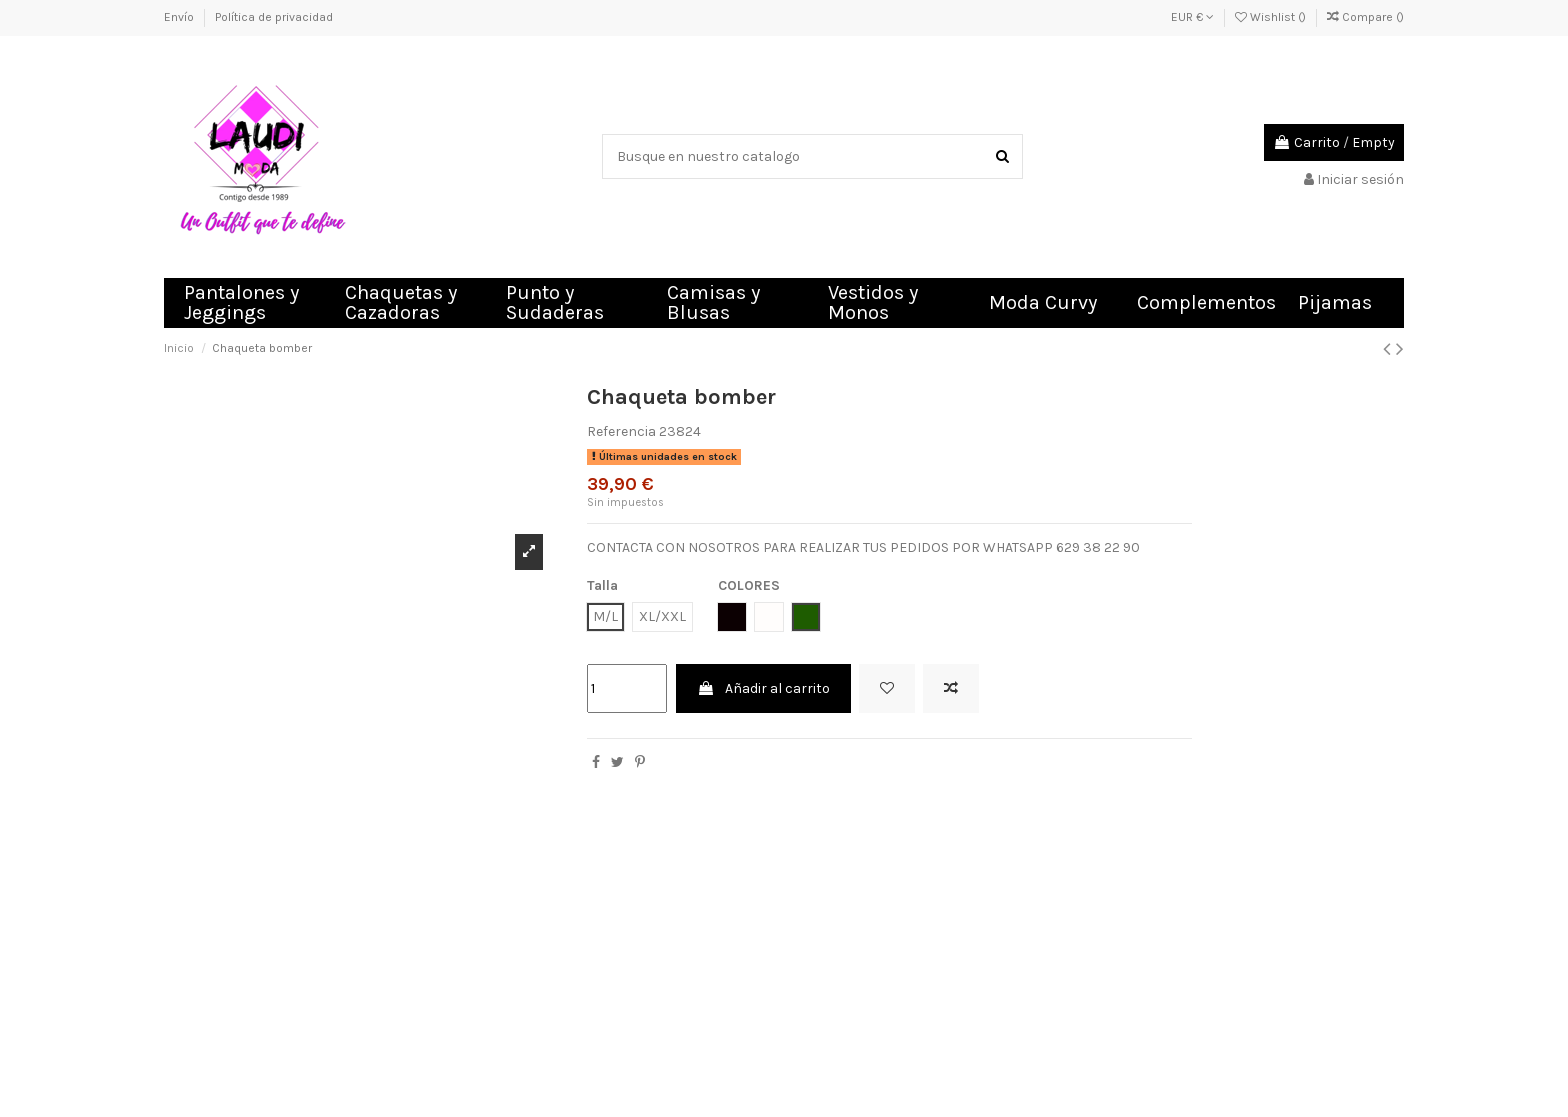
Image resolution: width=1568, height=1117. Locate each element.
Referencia (621, 431)
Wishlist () (1272, 17)
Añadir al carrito (763, 688)
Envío (180, 17)
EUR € (1192, 17)
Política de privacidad (274, 17)
